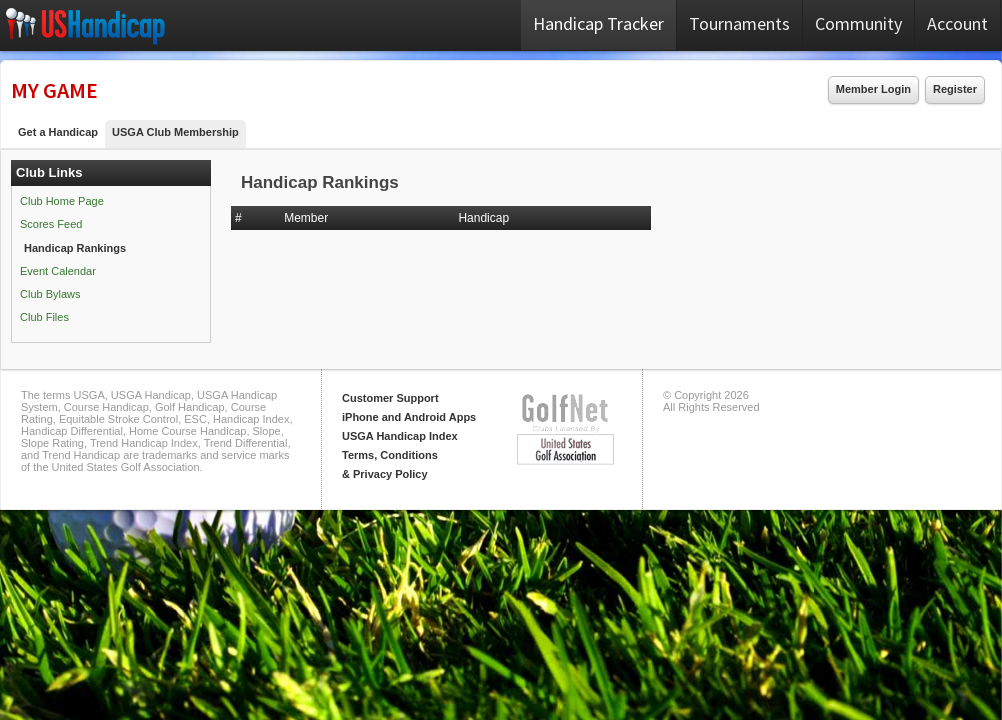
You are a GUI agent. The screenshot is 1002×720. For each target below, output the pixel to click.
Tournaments (739, 23)
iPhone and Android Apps (409, 417)
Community (858, 23)
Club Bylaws (50, 294)
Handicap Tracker (598, 23)
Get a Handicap (58, 132)
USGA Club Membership (175, 132)
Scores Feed (51, 224)
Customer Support (390, 398)
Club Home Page (62, 201)
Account (957, 23)
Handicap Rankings (75, 248)
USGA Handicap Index (400, 436)
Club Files (44, 317)
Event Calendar (58, 271)
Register (955, 89)
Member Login (873, 89)
